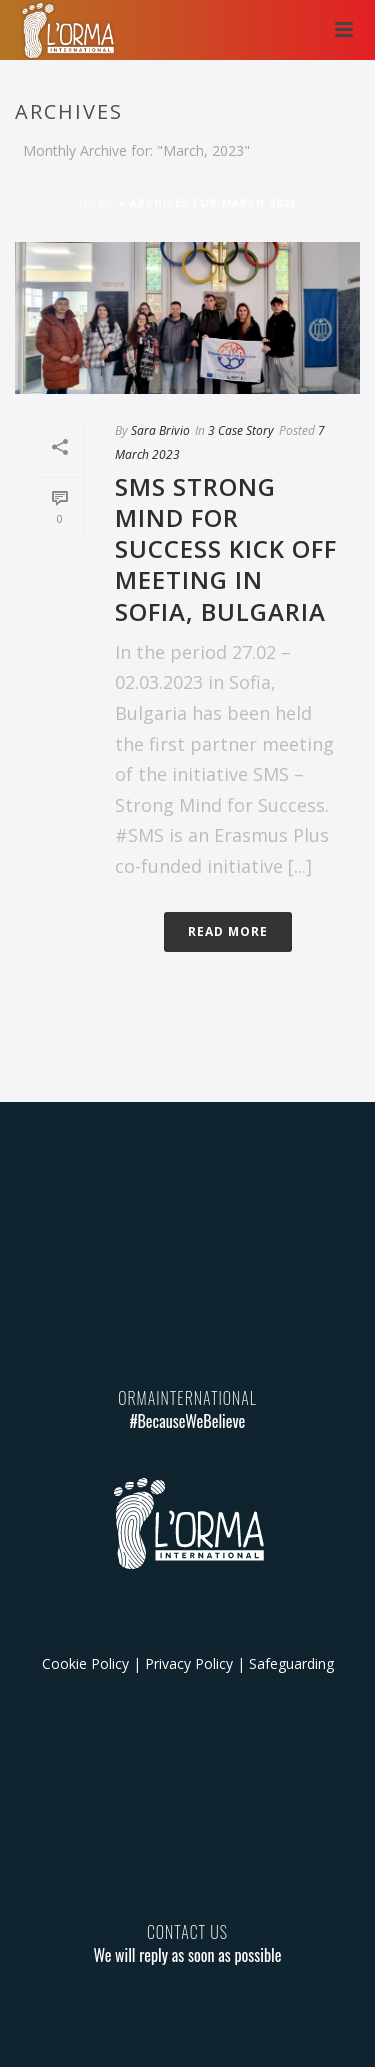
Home (97, 203)
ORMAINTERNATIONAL (187, 1398)
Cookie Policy (85, 1663)
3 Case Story (241, 430)
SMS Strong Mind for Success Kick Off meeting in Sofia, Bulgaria (226, 549)
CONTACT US (187, 1932)
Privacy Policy (189, 1663)
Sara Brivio (160, 430)
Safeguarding (291, 1663)
